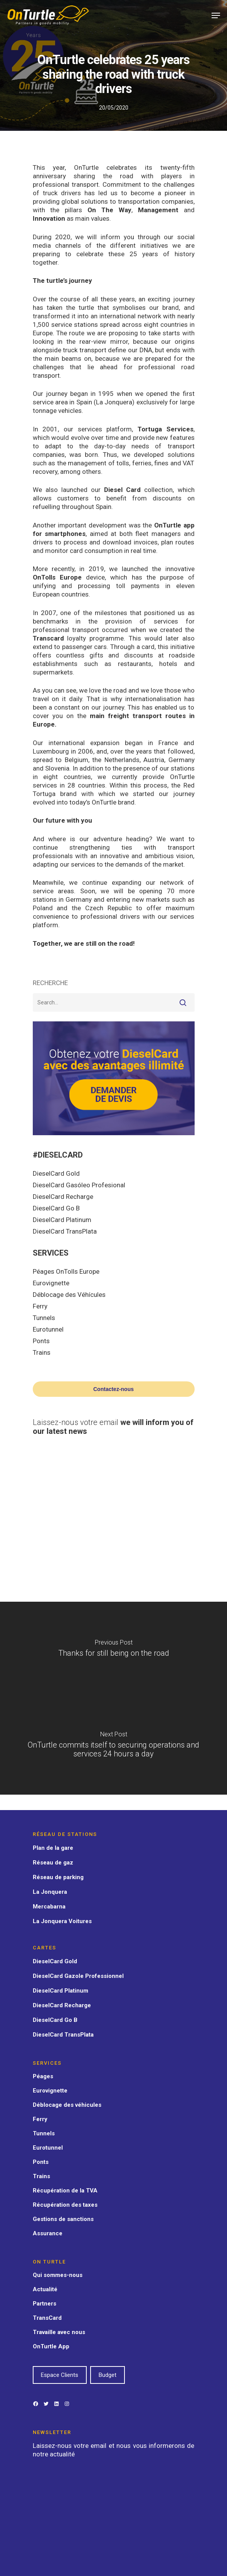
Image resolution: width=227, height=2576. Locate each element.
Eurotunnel (48, 1329)
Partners (44, 2303)
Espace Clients (59, 2374)
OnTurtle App (51, 2346)
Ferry (40, 1306)
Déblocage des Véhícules (69, 1294)
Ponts (41, 1341)
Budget (107, 2374)
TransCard (47, 2317)
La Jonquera (50, 1891)
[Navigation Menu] (216, 15)
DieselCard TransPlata (65, 1231)
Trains (41, 1352)
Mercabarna (49, 1906)
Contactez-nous (113, 1389)
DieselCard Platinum (62, 1220)
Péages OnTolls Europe (66, 1271)
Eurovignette (51, 1283)
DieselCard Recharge (63, 1196)
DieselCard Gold (56, 1173)
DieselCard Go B (56, 1208)
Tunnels (44, 1318)
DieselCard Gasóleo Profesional (79, 1185)
